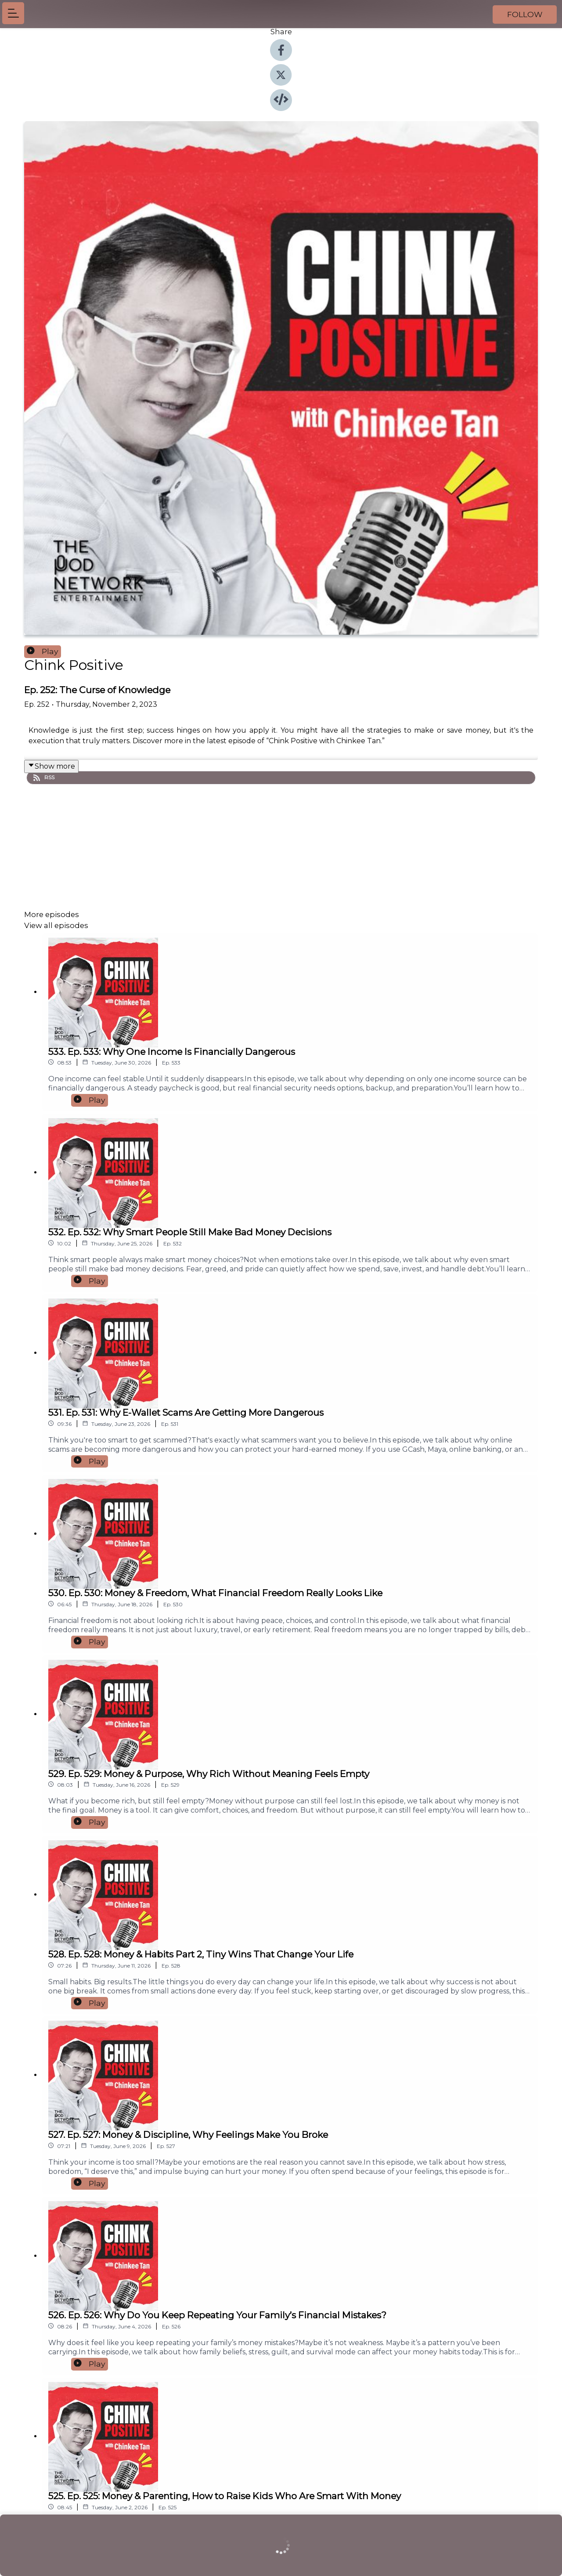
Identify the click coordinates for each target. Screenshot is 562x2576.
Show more (51, 766)
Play (42, 651)
